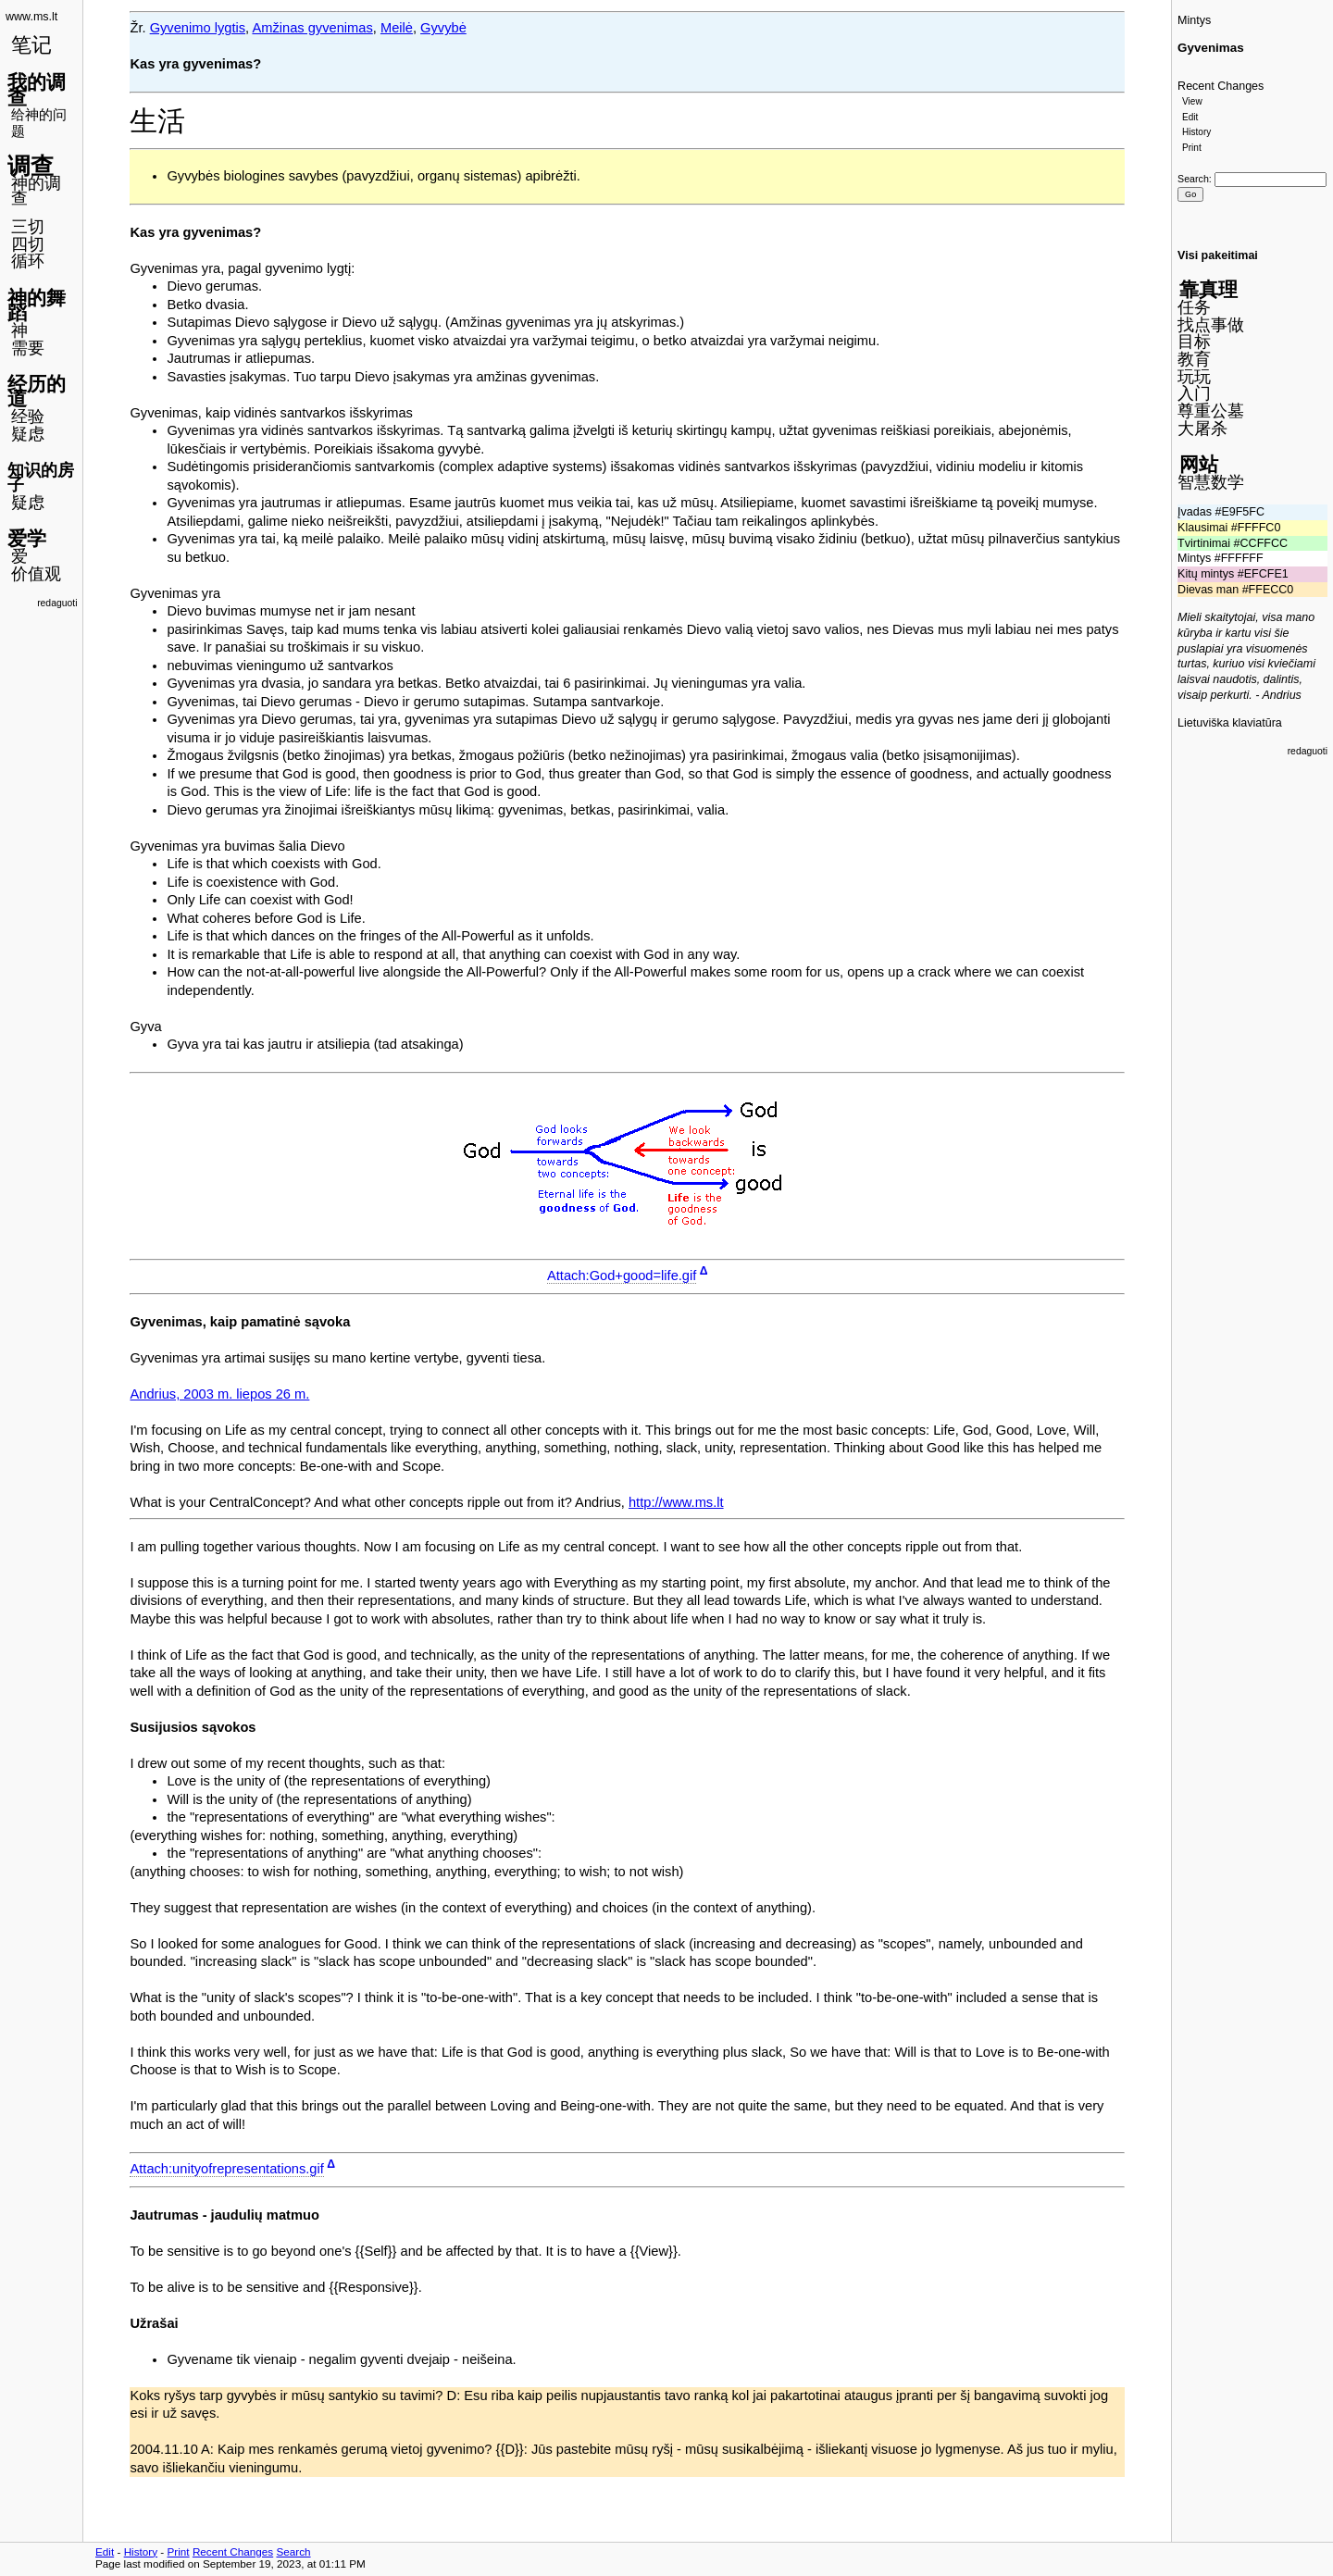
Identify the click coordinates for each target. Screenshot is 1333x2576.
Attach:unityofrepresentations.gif (226, 2168)
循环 (27, 261)
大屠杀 (1202, 428)
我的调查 (36, 89)
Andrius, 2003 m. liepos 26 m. (219, 1394)
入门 (1194, 393)
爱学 (26, 538)
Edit (1190, 117)
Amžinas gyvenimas (312, 27)
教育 (1194, 359)
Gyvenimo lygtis (197, 27)
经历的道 (36, 391)
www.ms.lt (31, 16)
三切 (27, 227)
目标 (1194, 341)
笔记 (31, 44)
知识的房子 (40, 478)
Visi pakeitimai (1217, 255)
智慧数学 (1210, 482)
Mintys (1194, 20)
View (1192, 101)
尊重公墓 (1210, 411)
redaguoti (57, 603)
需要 (27, 348)
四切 (27, 244)
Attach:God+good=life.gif (621, 1275)
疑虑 (27, 434)
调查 (30, 166)
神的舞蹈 (36, 305)
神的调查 (36, 191)
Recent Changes (1220, 86)
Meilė (396, 27)
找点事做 (1210, 325)
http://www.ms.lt (676, 1502)
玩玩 (1194, 376)
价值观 (36, 574)
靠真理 (1208, 289)
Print (1192, 148)
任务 (1194, 307)
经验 (27, 416)
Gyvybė (443, 27)
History (1196, 132)
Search (1193, 178)
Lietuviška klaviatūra (1229, 722)
